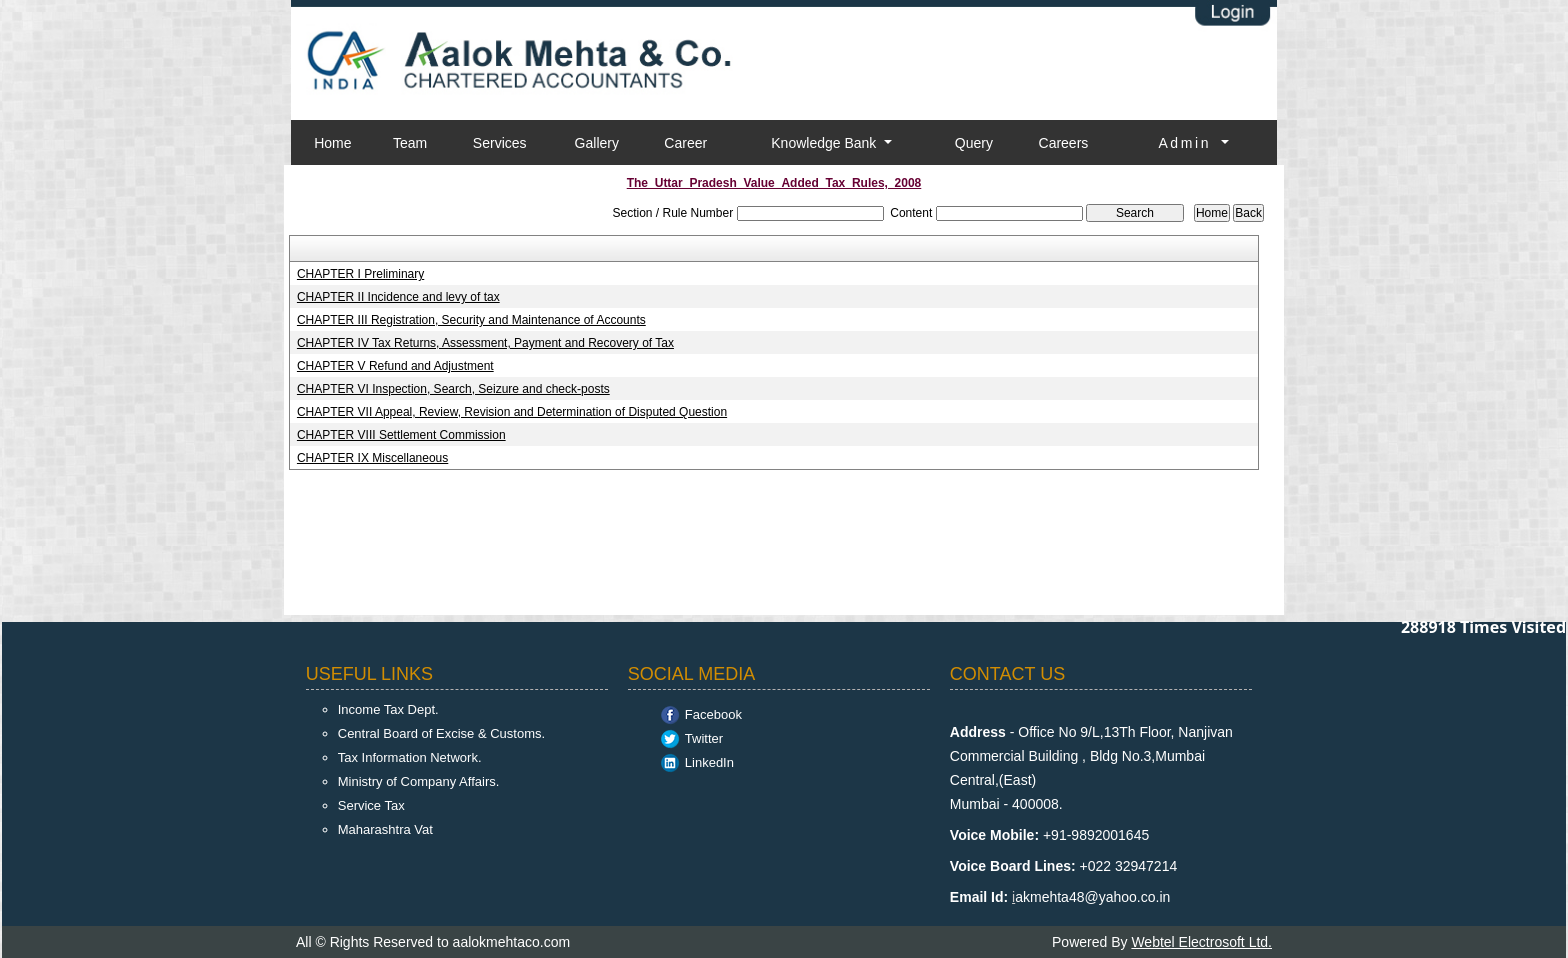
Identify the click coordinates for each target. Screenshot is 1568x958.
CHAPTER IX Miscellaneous (372, 458)
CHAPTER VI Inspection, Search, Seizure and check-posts (453, 389)
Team (410, 143)
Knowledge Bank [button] (825, 143)
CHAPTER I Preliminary (360, 274)
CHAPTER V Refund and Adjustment (395, 366)
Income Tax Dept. (388, 709)
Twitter (704, 738)
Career (685, 143)
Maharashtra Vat (385, 829)
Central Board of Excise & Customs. (441, 733)
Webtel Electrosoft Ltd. (1201, 942)
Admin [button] (1187, 143)
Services (500, 143)
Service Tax (371, 805)
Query (974, 143)
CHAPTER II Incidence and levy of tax (398, 297)
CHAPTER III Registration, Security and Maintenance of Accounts (471, 320)
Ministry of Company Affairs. (419, 781)
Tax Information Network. (410, 757)
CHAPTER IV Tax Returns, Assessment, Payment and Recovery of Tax (485, 343)
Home (332, 143)
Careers (1064, 143)
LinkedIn (709, 762)
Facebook (713, 714)
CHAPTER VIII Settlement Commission (401, 435)
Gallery (597, 143)
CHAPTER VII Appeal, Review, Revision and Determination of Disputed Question (512, 412)
